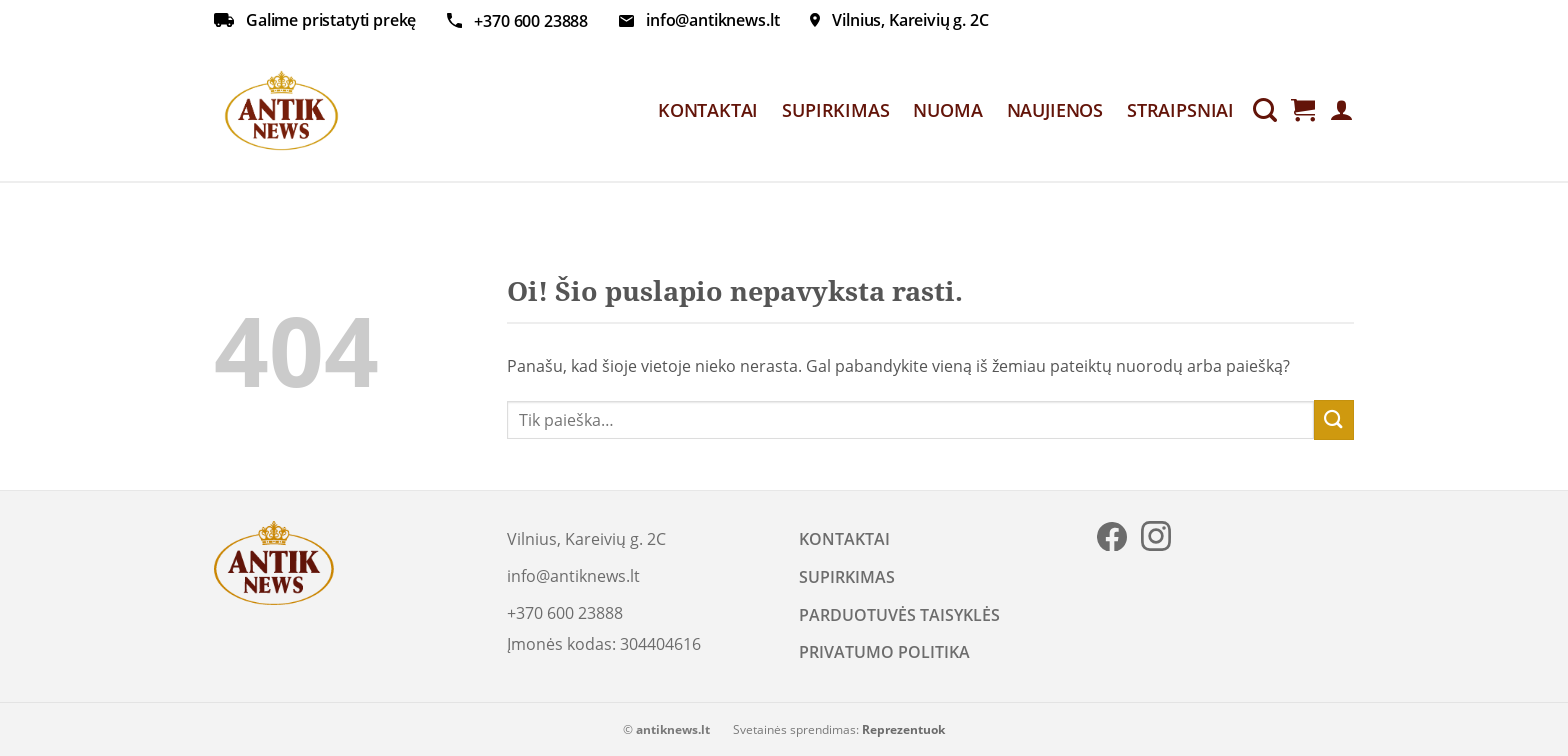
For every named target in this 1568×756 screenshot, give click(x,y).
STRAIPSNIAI (1180, 110)
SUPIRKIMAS (835, 110)
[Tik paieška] (1265, 110)
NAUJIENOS (1055, 110)
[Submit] (1334, 419)
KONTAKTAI (708, 110)
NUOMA (947, 110)
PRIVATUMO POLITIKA (884, 652)
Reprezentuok (903, 729)
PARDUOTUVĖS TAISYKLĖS (899, 615)
